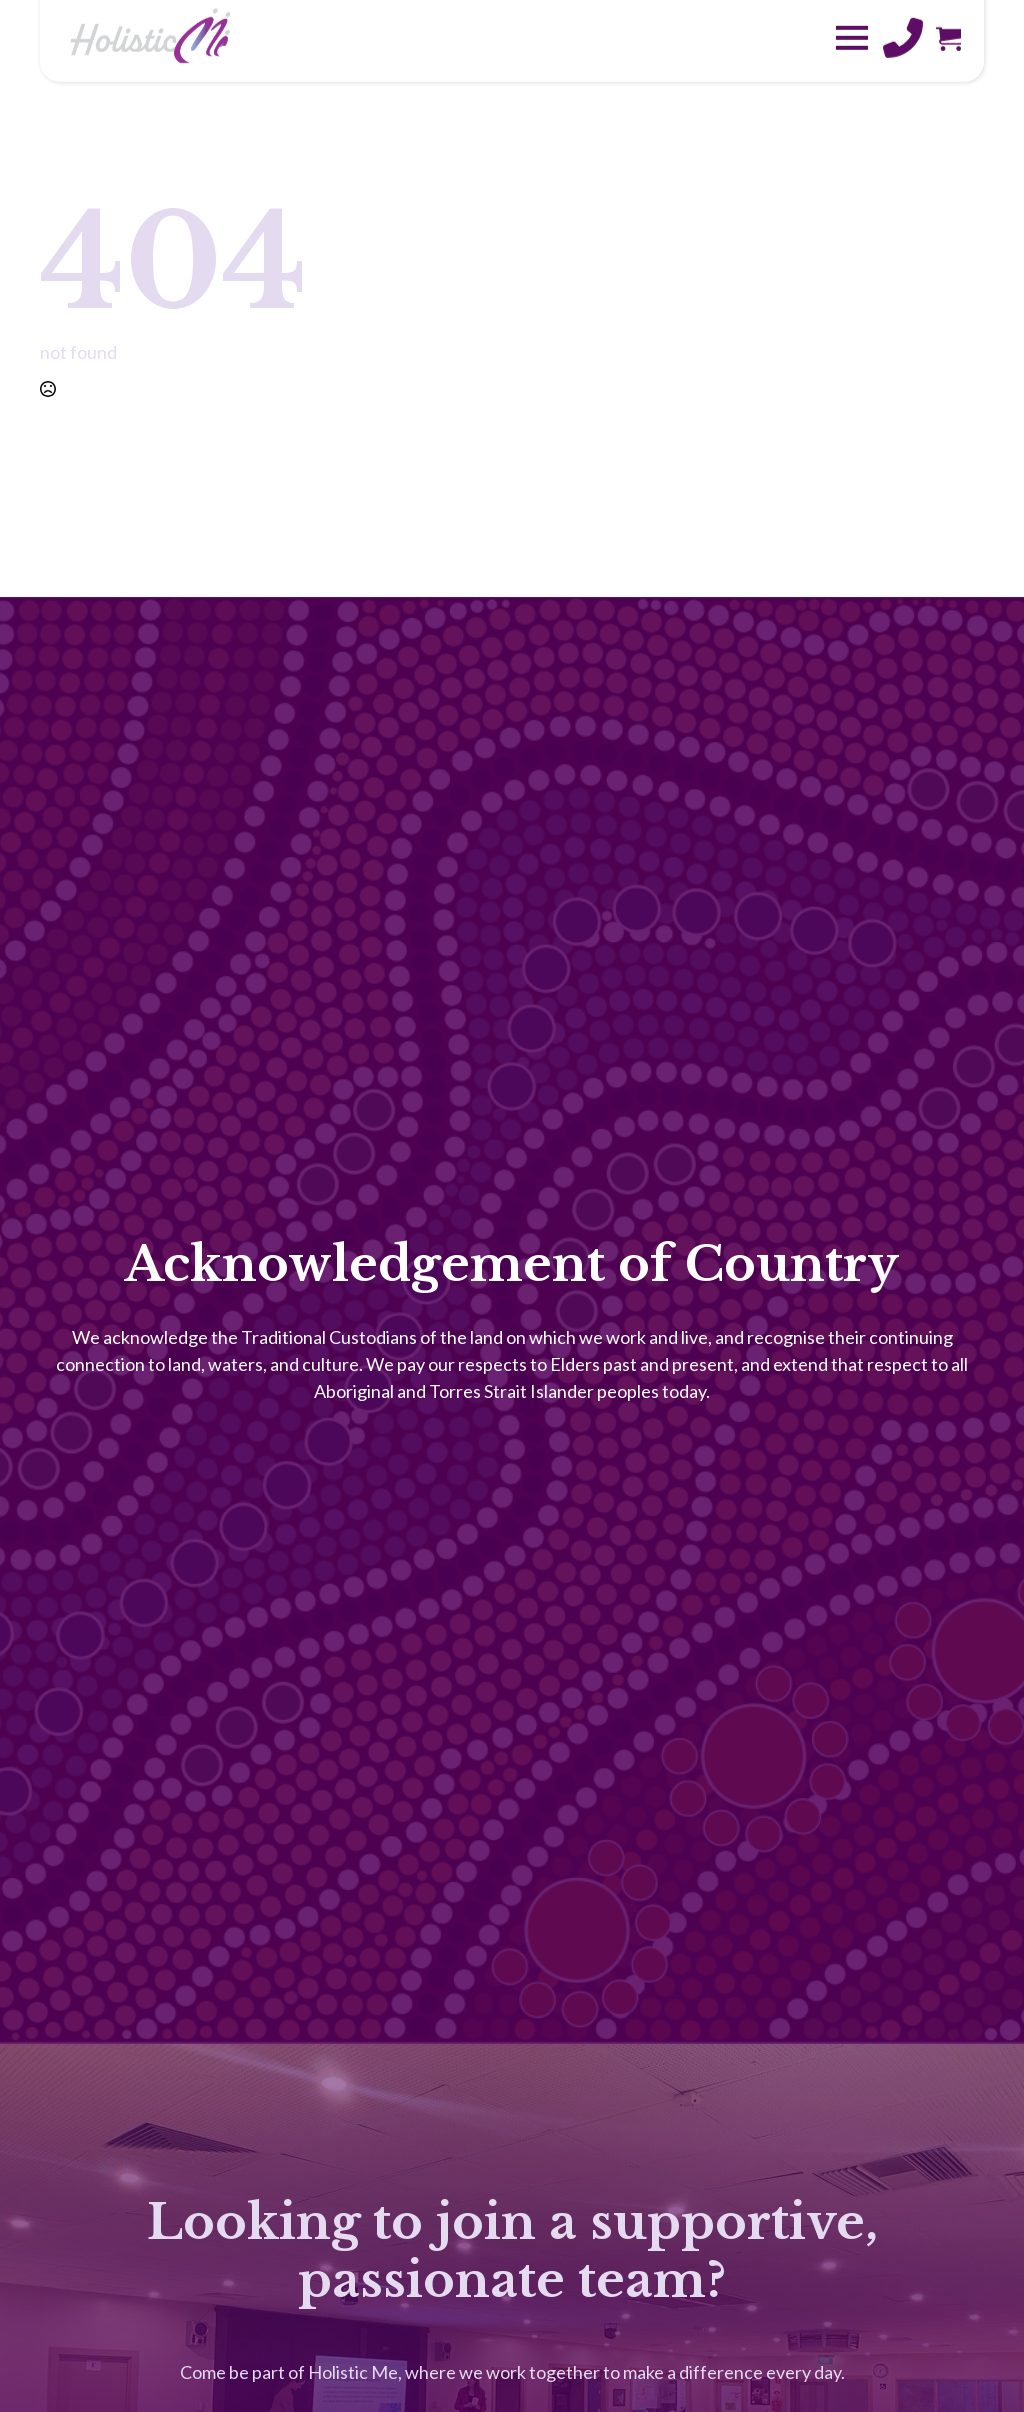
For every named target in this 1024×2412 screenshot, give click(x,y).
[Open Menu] (852, 22)
